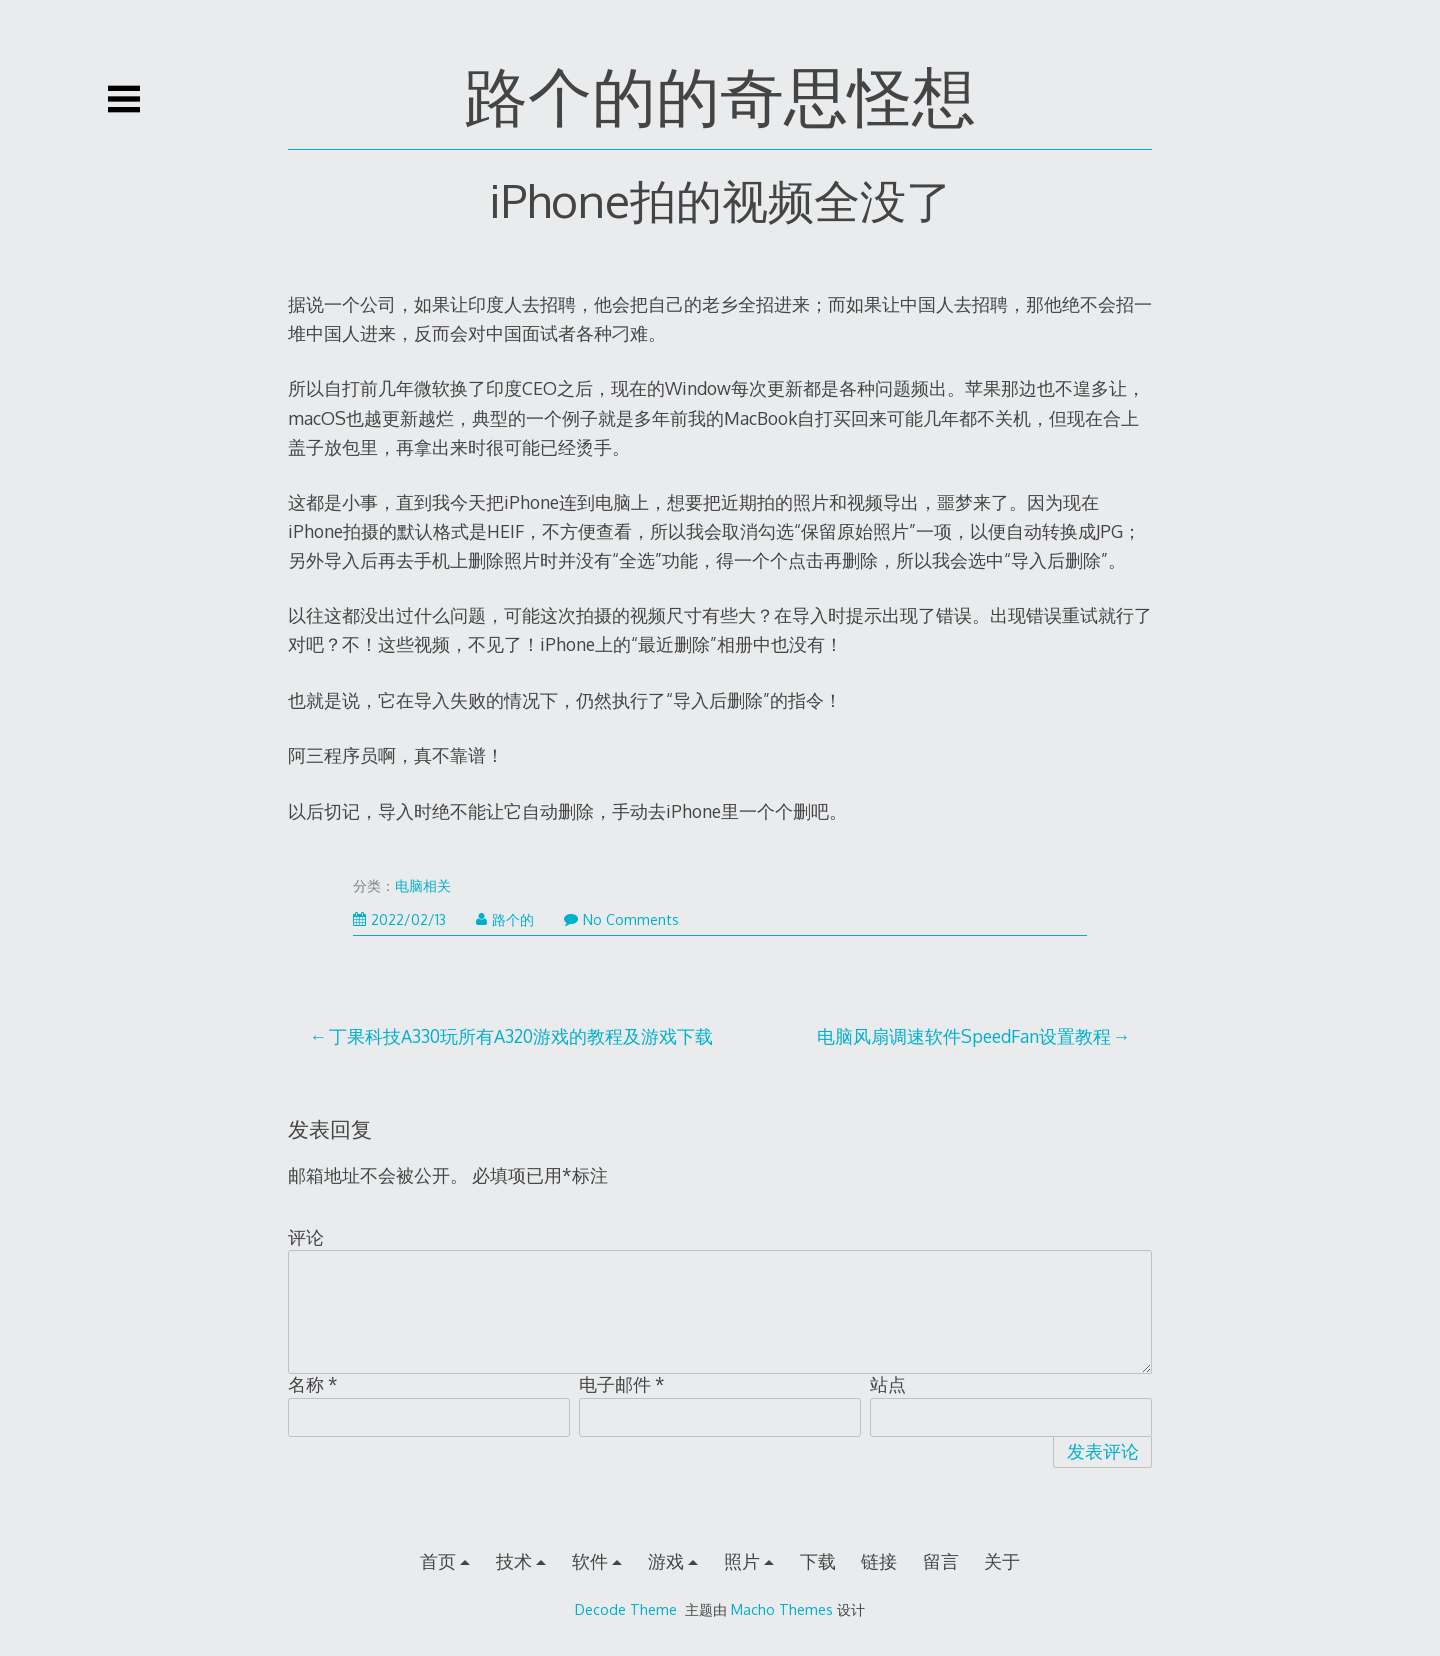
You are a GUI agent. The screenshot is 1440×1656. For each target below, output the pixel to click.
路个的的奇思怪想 (720, 94)
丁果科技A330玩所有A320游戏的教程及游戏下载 (521, 1036)
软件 (590, 1561)
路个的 (505, 919)
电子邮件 (622, 1384)
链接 (879, 1561)
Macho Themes (782, 1609)
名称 (313, 1384)
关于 (1002, 1561)
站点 (888, 1384)
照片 (742, 1561)
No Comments (621, 919)
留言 (941, 1561)
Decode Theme (626, 1609)
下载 (818, 1561)
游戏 (666, 1561)
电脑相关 (423, 885)
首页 (438, 1561)
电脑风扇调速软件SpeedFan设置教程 (964, 1036)
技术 (514, 1561)
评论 (306, 1237)
